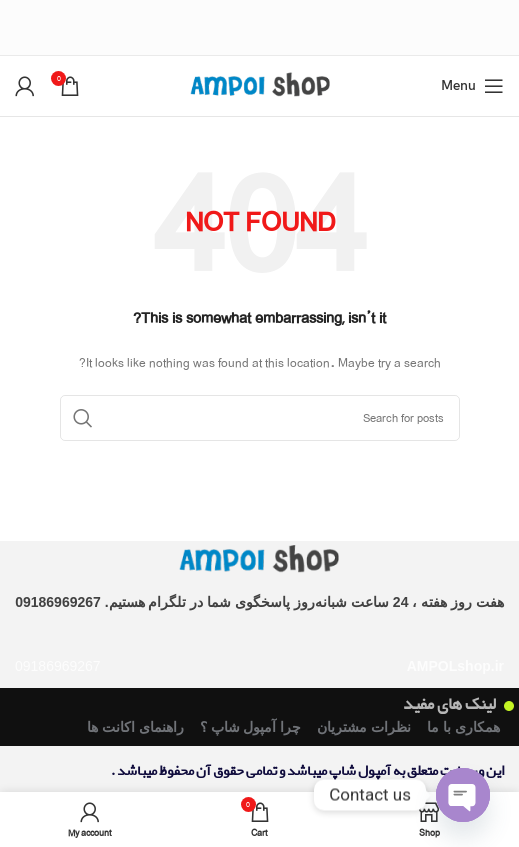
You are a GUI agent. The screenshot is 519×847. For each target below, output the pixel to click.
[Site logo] (260, 84)
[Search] (260, 418)
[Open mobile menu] (472, 86)
